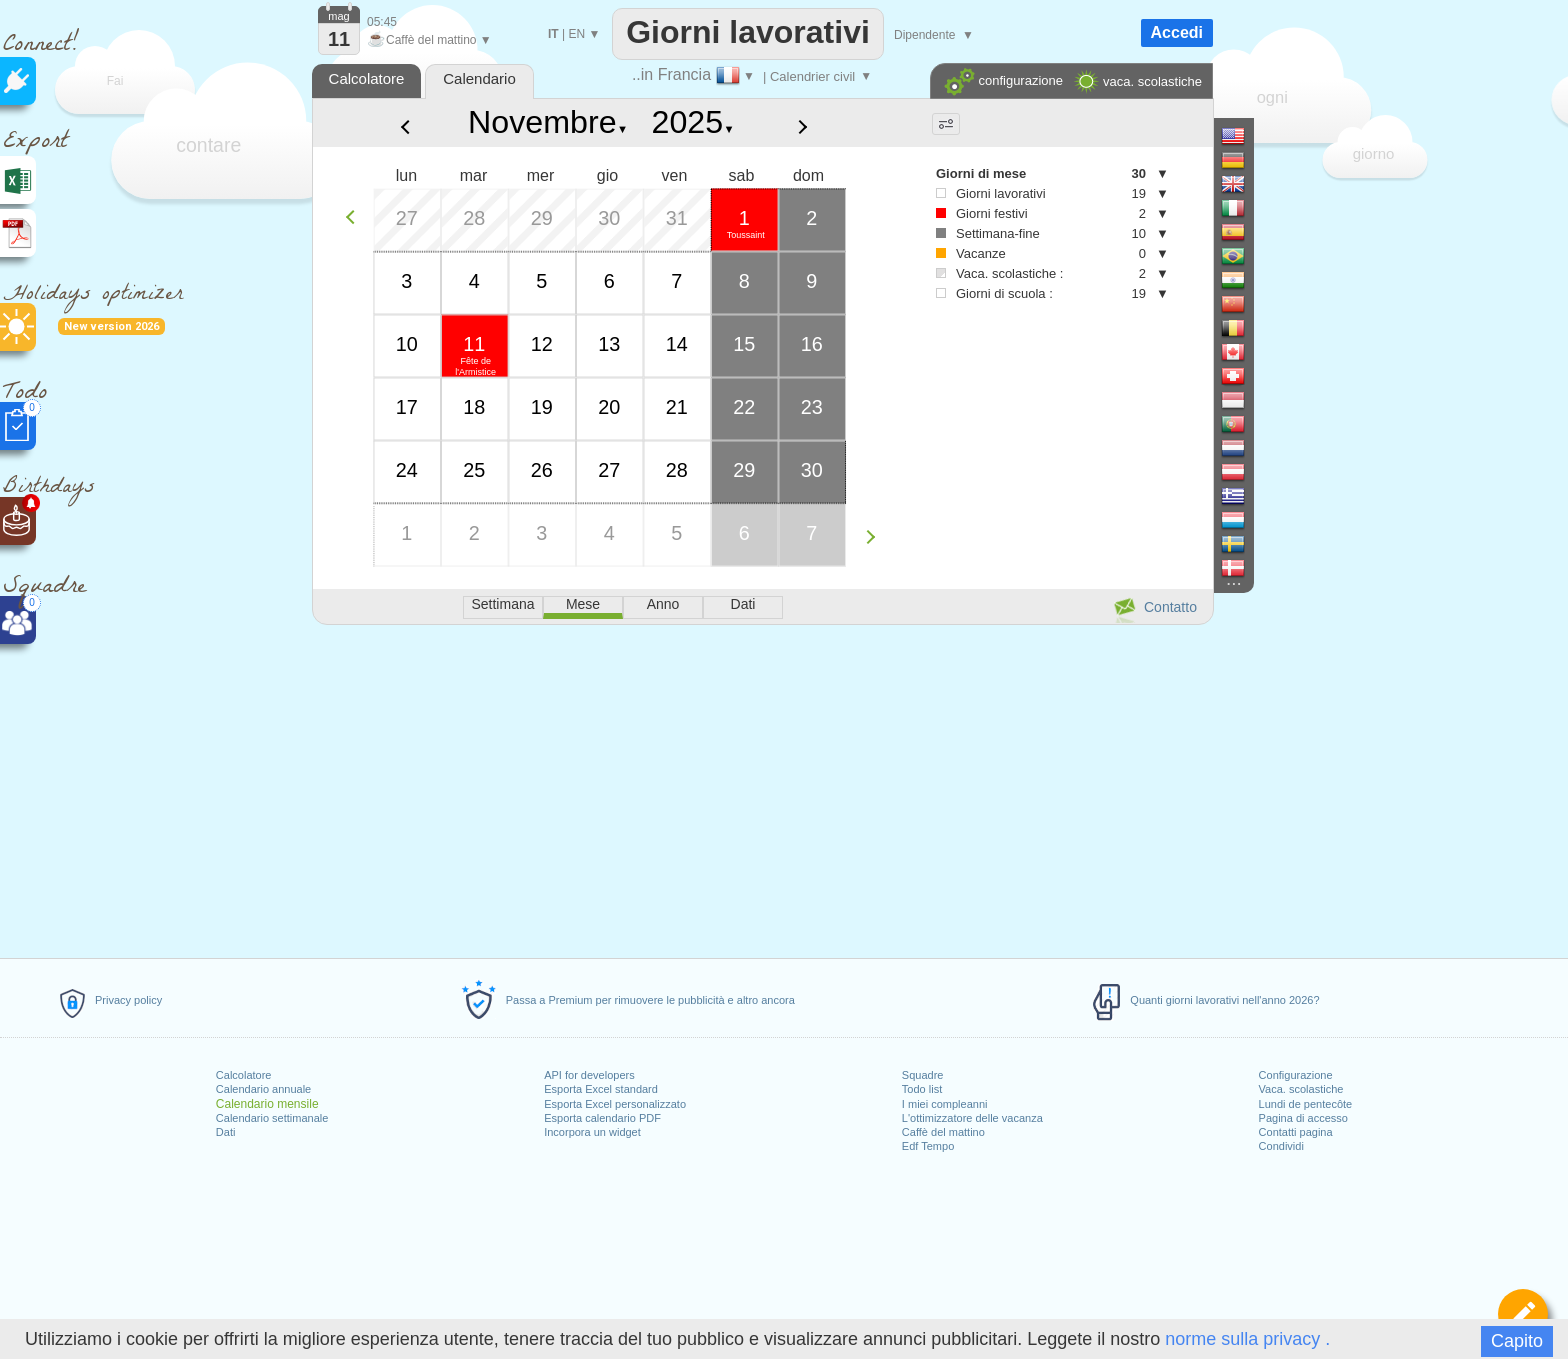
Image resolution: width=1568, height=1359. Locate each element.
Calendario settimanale (272, 1118)
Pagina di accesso (1303, 1118)
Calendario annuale (263, 1089)
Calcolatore (244, 1075)
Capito (1517, 1341)
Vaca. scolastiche (1301, 1089)
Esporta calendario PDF (602, 1118)
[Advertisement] (762, 788)
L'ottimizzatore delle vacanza (972, 1118)
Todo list (922, 1089)
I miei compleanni (945, 1104)
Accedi (1177, 32)
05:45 (382, 22)
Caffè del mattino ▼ (429, 40)
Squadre (923, 1075)
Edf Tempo (928, 1146)
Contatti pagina (1296, 1132)
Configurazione (1296, 1075)
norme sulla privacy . (1247, 1339)
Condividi (1281, 1146)
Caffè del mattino (943, 1132)
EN (576, 34)
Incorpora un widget (592, 1132)
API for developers (589, 1075)
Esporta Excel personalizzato (615, 1104)
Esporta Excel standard (601, 1089)
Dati (226, 1132)
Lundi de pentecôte (1306, 1104)
